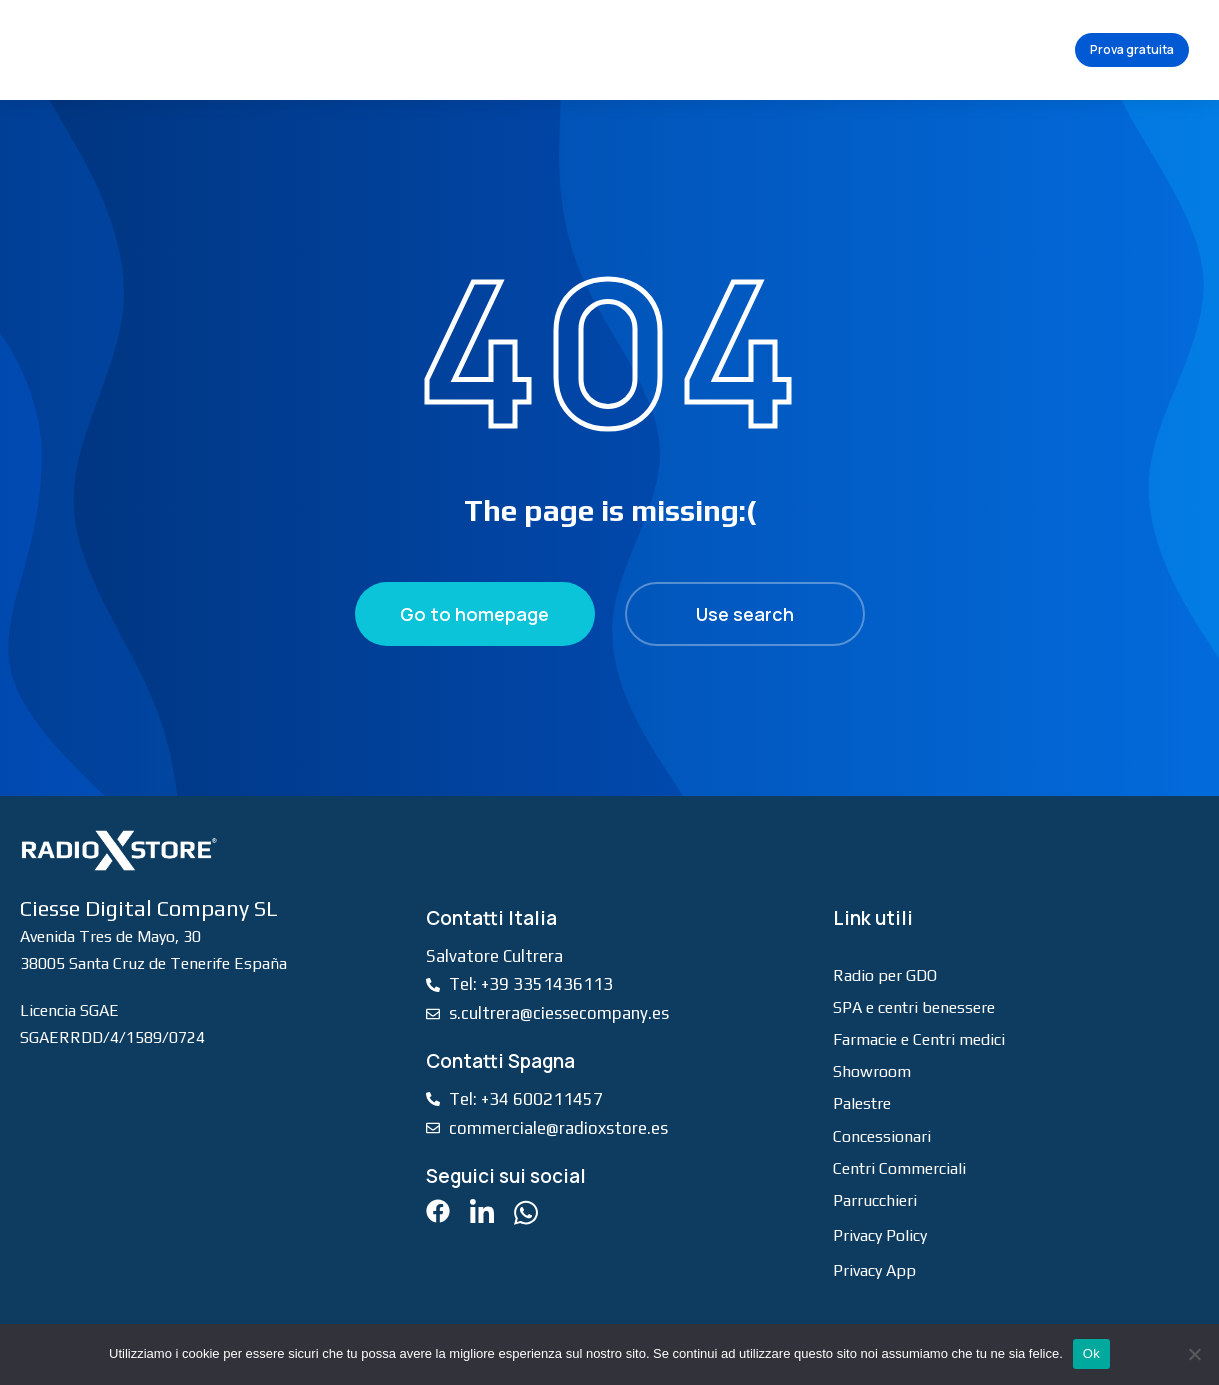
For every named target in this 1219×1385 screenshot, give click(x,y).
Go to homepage (474, 614)
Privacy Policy (880, 1235)
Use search (745, 614)
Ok (1091, 1353)
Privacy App (874, 1270)
